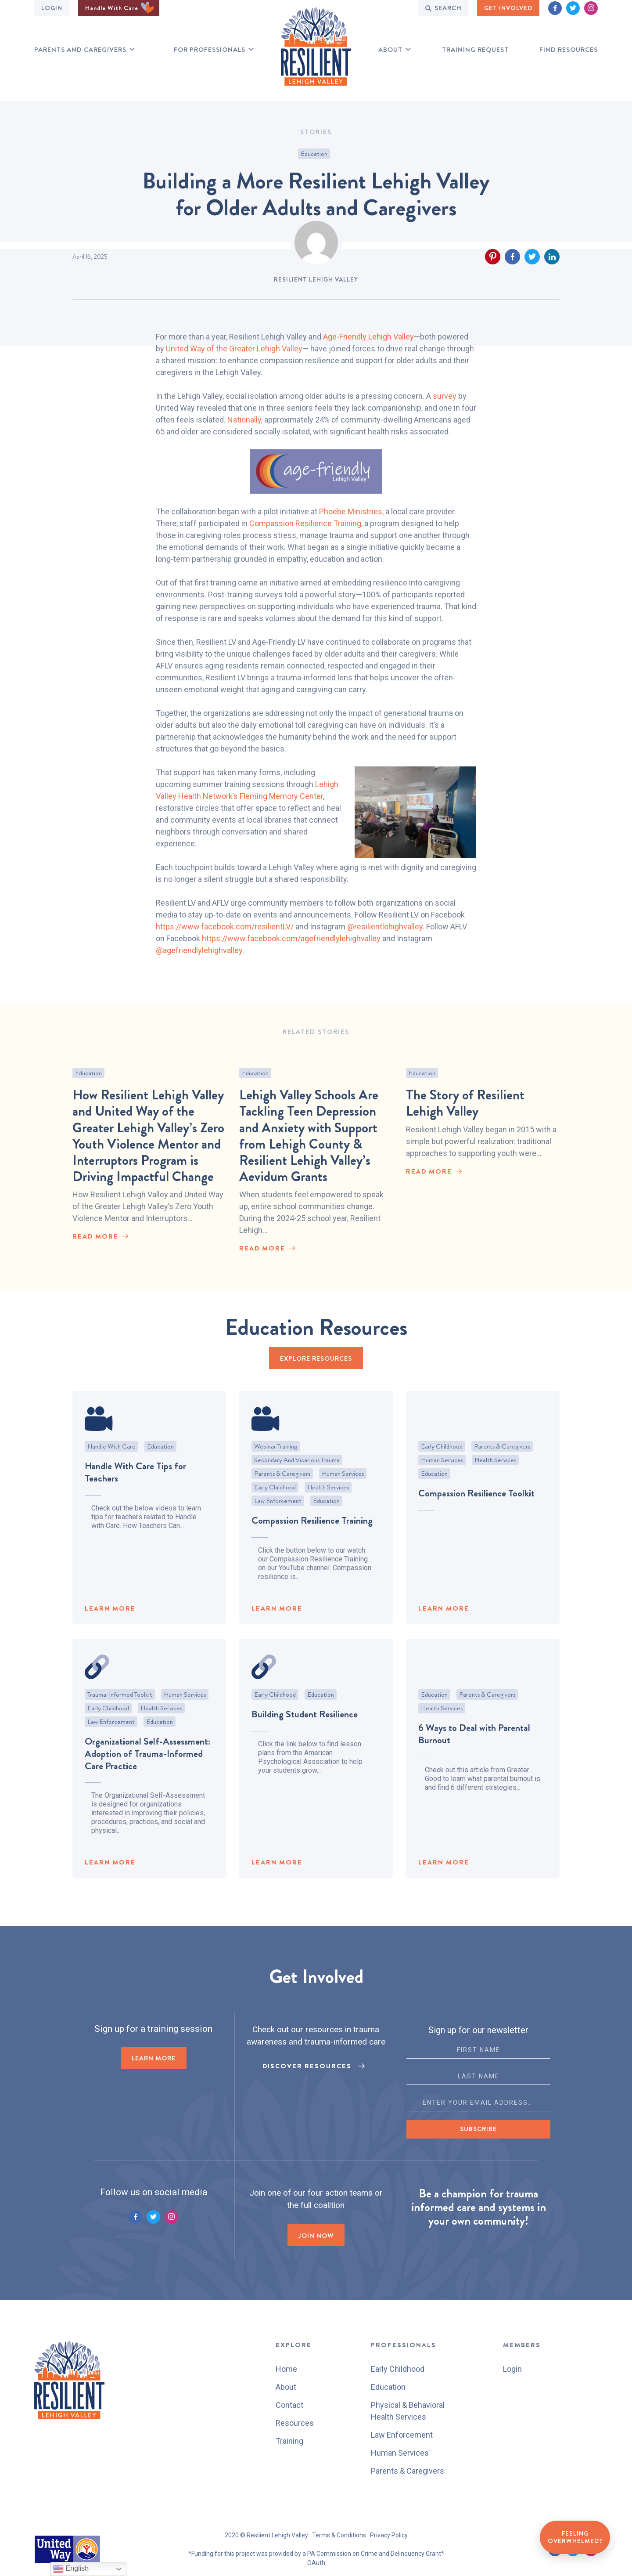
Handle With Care (119, 8)
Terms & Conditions (339, 2535)
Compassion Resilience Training (312, 1536)
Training (289, 2441)
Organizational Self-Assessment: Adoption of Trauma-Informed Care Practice (147, 1769)
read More (95, 1245)
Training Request (475, 49)
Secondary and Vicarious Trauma (297, 1476)
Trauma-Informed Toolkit (119, 1710)
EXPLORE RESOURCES (316, 1358)
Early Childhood (275, 1503)
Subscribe (478, 2129)
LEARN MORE (110, 1624)
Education (314, 154)
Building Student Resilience (304, 1730)
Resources (295, 2423)
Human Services (343, 1489)
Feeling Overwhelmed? (575, 2537)
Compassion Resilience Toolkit (476, 1509)
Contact (289, 2405)
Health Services (328, 1503)
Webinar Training (275, 1462)
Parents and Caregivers (80, 49)
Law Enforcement (278, 1516)
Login (51, 8)
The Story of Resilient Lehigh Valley (465, 1129)
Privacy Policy (389, 2535)
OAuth (316, 2562)
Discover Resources (307, 2066)
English (71, 2569)
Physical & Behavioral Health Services (408, 2410)
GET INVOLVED (508, 8)
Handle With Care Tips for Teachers (135, 1488)
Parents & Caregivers (282, 1489)
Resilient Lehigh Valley (316, 279)
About (390, 49)
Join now (316, 2235)
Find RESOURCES (568, 49)
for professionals (209, 49)
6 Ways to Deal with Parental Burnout (474, 1750)
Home (286, 2369)
